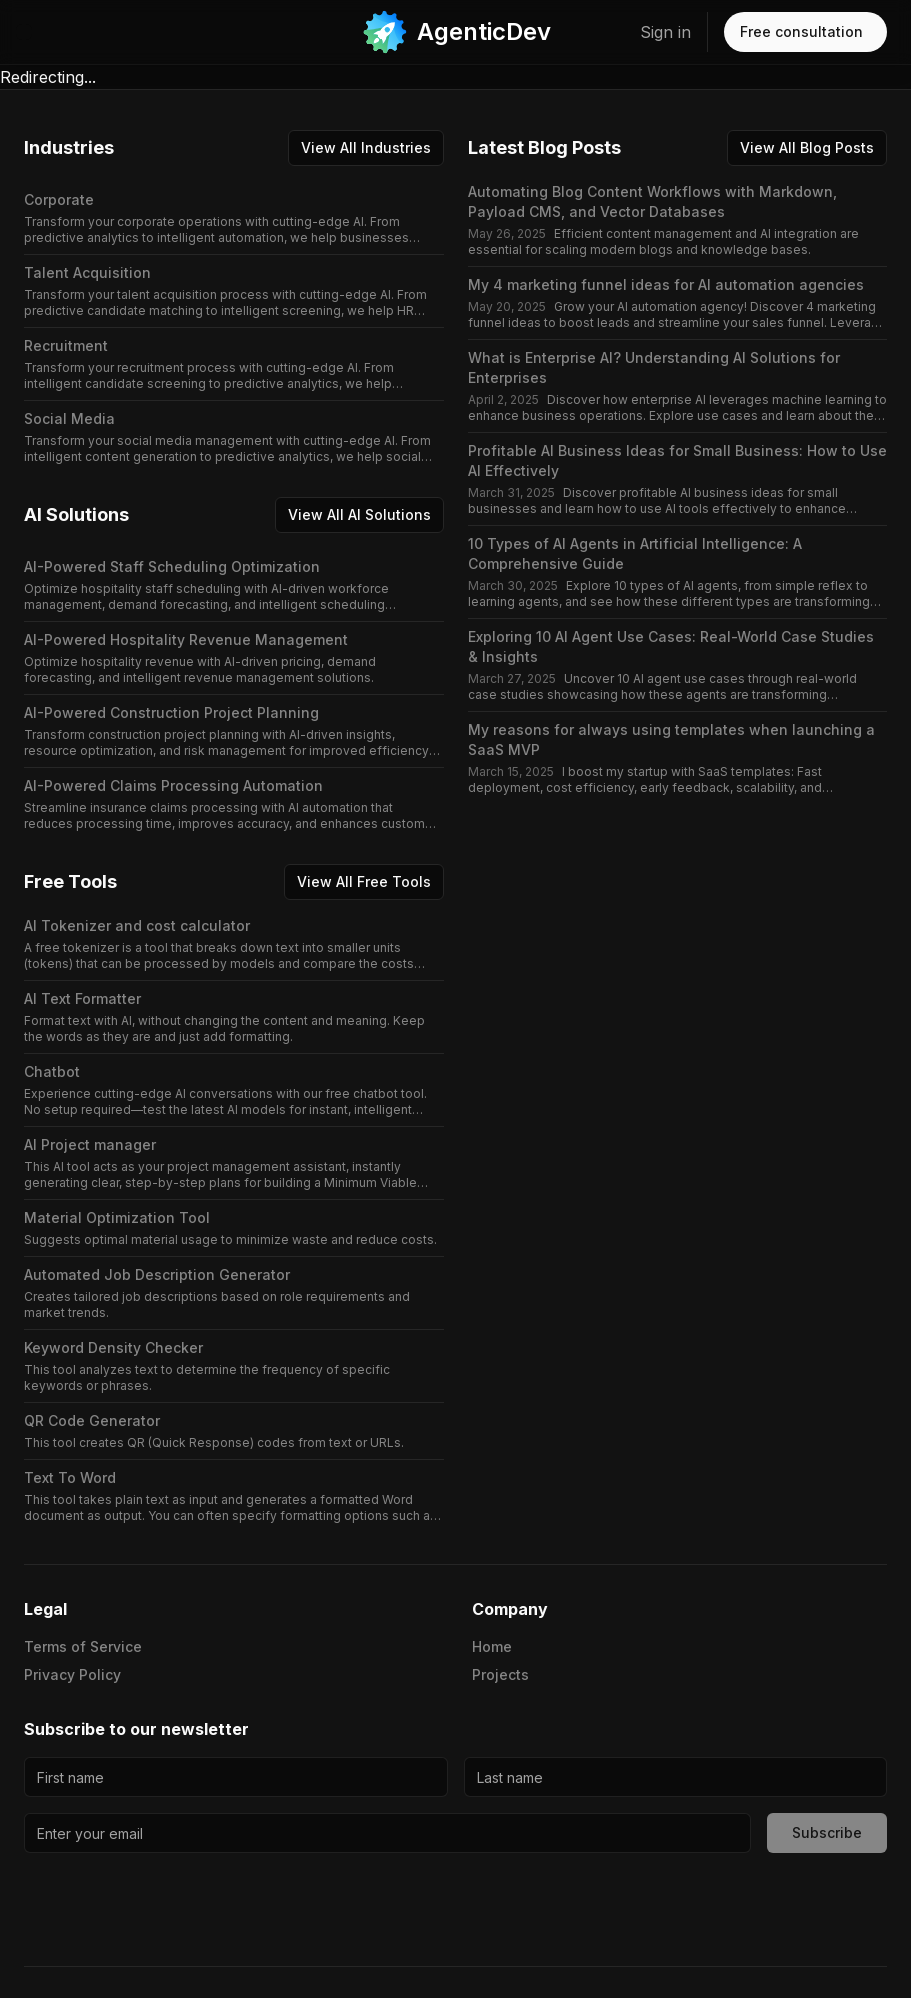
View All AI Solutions (359, 514)
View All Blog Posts (807, 147)
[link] (456, 32)
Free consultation (801, 31)
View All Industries (366, 147)
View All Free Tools (364, 881)
